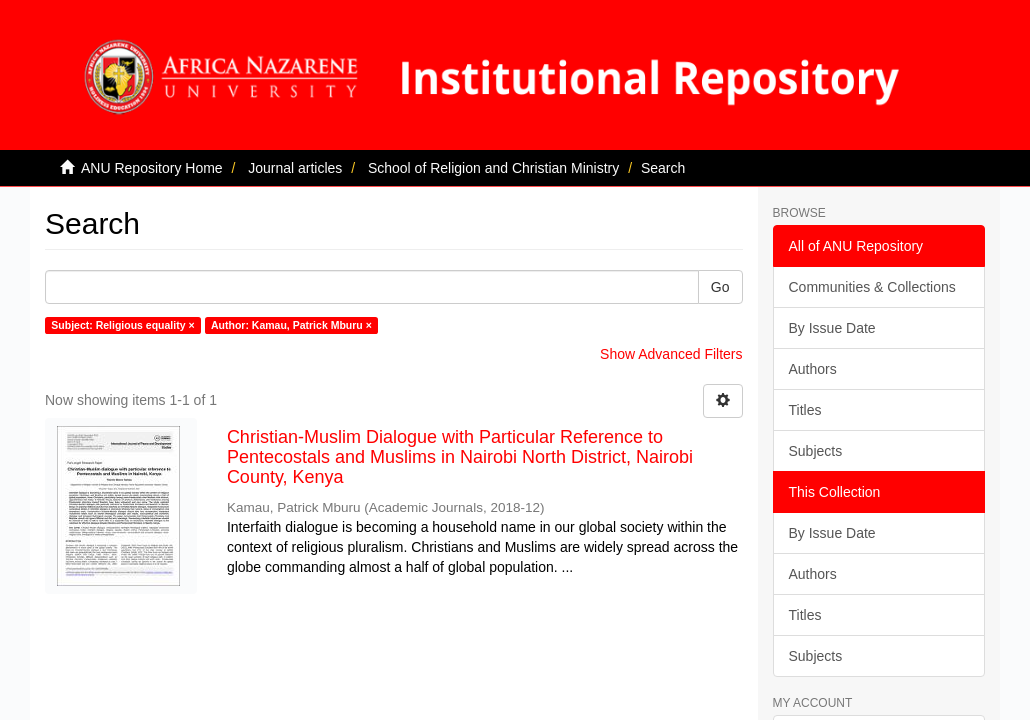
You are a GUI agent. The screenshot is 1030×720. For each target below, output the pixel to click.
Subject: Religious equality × (122, 325)
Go (720, 287)
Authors (813, 369)
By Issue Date (832, 328)
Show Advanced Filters (671, 354)
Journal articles (295, 168)
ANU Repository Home (152, 168)
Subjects (816, 451)
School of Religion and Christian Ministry (493, 168)
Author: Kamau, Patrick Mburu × (291, 325)
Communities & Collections (872, 287)
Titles (805, 410)
